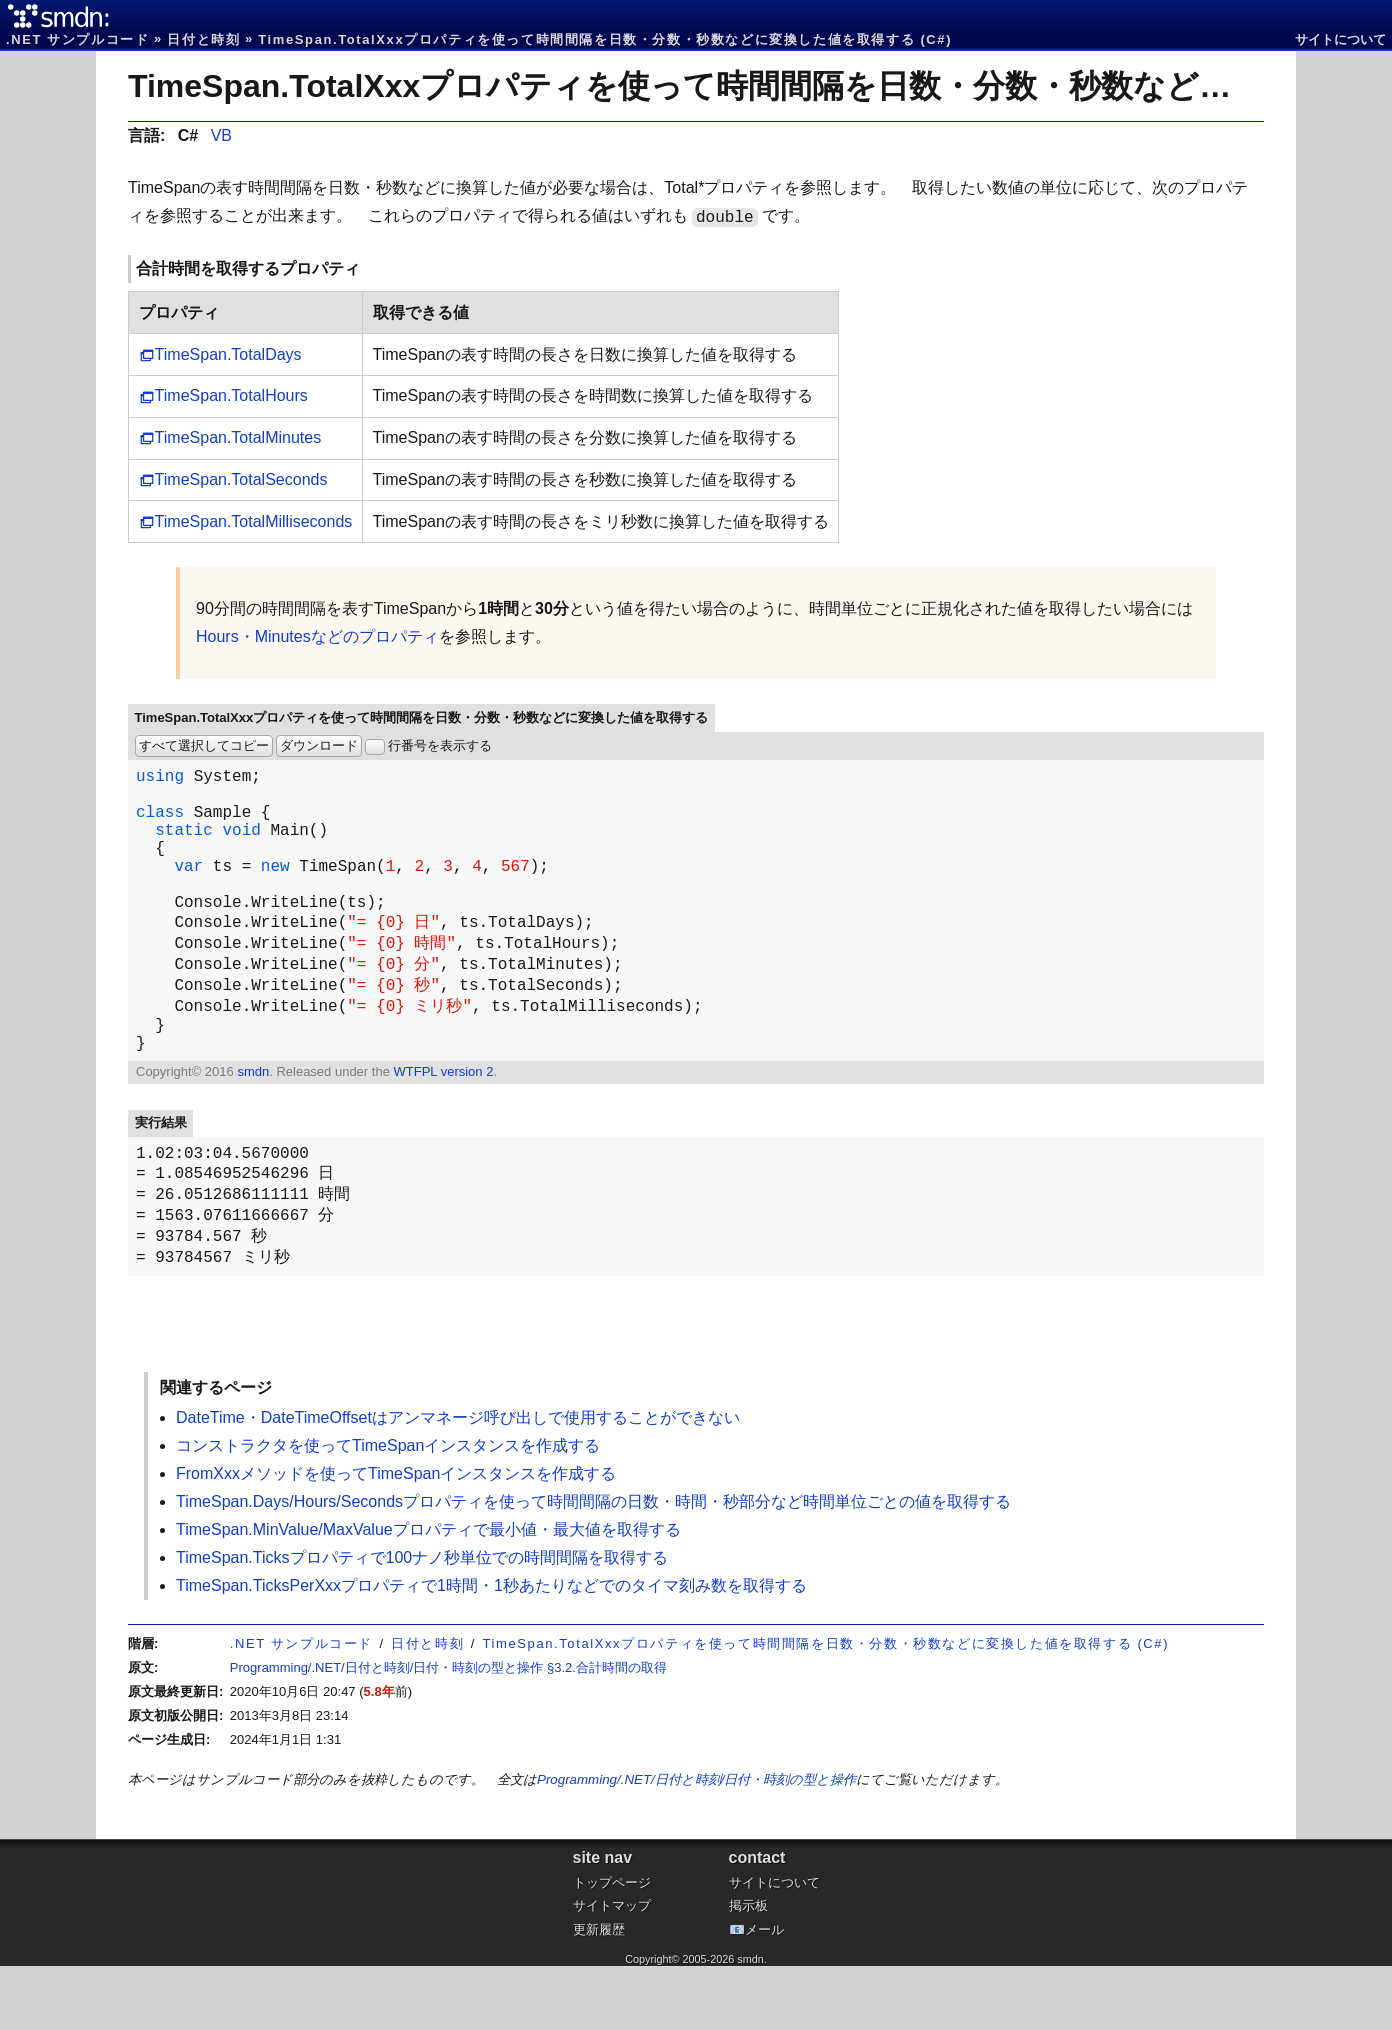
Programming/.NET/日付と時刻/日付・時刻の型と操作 (696, 1843)
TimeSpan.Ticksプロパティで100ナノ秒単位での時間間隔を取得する (422, 1621)
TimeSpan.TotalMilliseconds (254, 521)
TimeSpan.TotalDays (228, 354)
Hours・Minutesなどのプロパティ (317, 636)
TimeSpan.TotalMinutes (238, 437)
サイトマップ (612, 1969)
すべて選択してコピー (204, 745)
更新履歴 (599, 1993)
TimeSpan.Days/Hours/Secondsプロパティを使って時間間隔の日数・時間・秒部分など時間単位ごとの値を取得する (593, 1565)
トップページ (612, 1946)
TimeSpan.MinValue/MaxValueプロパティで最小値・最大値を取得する (428, 1593)
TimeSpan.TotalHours (231, 395)
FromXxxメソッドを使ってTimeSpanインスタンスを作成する (396, 1537)
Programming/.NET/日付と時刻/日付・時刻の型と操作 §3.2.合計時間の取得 (448, 1731)
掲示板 (748, 1969)
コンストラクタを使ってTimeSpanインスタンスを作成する (388, 1509)
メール (764, 1993)
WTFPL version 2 (443, 1121)
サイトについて (1340, 39)
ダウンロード (319, 745)
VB (221, 135)
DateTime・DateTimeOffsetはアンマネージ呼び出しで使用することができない (458, 1481)
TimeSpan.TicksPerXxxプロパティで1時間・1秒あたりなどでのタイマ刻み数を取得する (491, 1649)
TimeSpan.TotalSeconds (241, 479)
